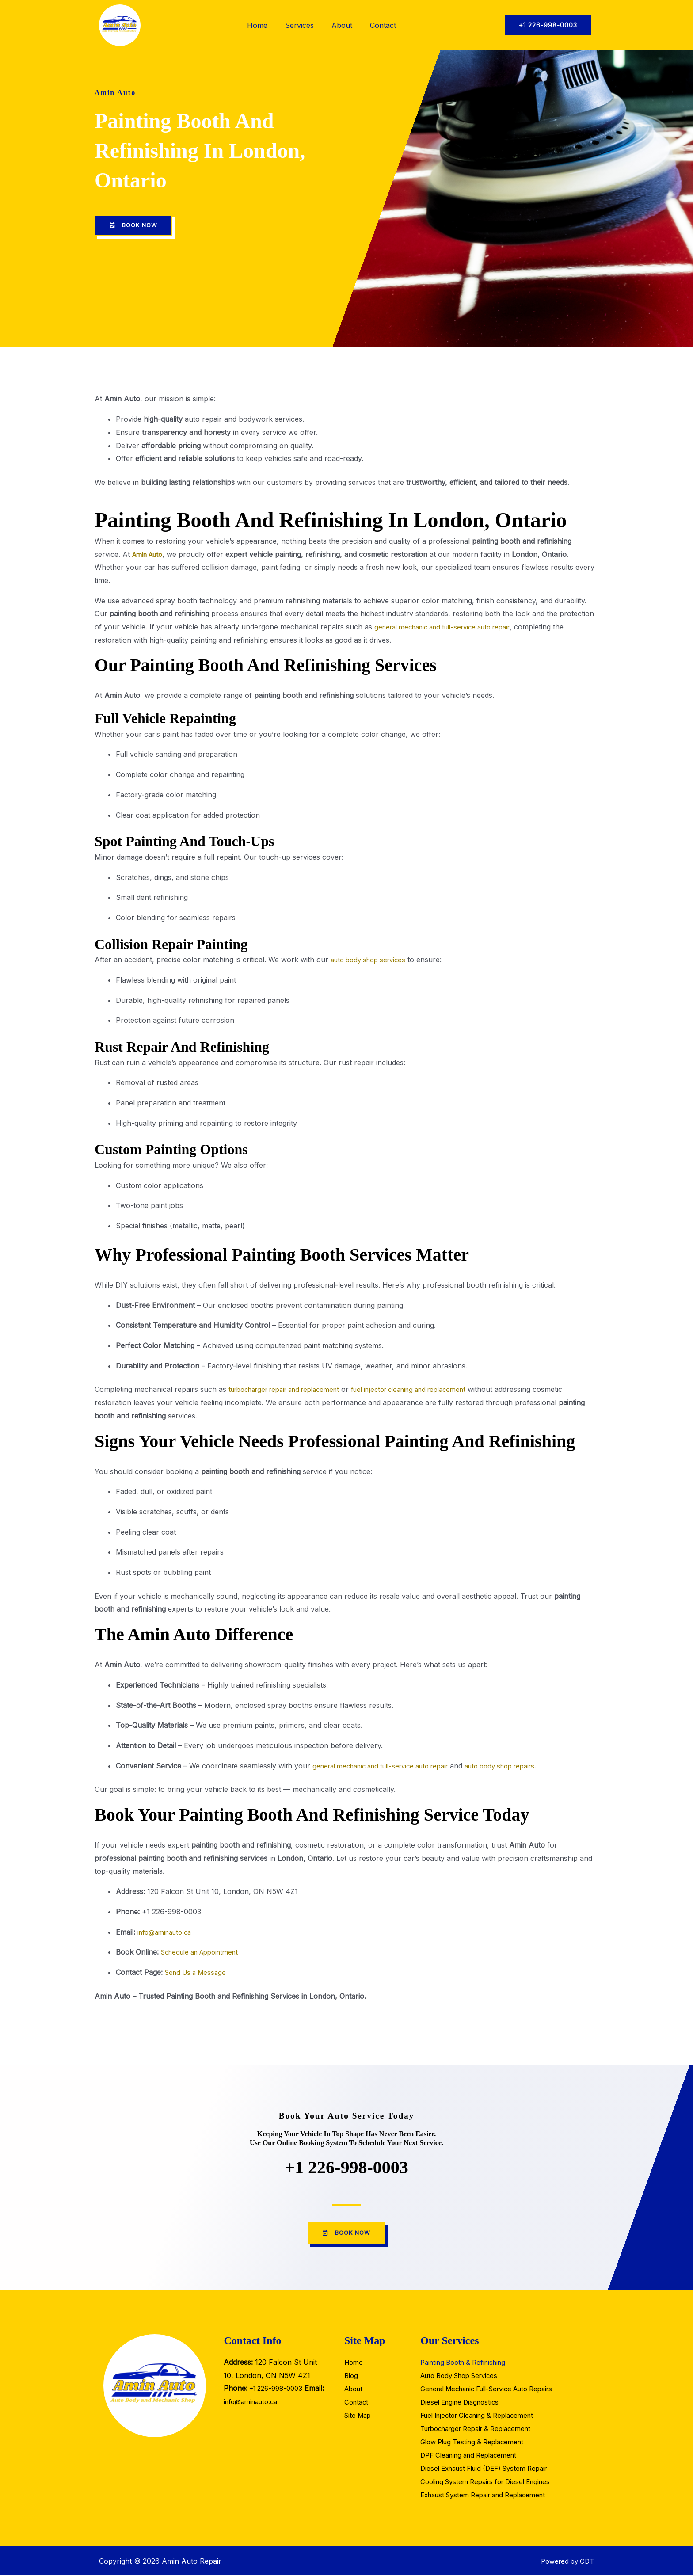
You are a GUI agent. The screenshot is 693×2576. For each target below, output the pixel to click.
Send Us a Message (198, 1972)
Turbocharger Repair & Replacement (482, 2429)
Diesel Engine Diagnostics (462, 2403)
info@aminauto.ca (167, 1932)
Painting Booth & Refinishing (467, 2363)
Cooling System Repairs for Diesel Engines (491, 2482)
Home (257, 25)
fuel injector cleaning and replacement (430, 1390)
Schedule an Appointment (204, 1952)
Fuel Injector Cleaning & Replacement (483, 2416)
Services (299, 25)
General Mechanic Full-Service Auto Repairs (495, 2389)
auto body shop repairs (522, 1766)
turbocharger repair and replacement (291, 1390)
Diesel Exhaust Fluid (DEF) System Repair (490, 2469)
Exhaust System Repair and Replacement (489, 2496)
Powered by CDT (565, 2561)
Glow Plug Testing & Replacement (476, 2443)
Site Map (359, 2416)
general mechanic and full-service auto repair (450, 627)
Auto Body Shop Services (463, 2376)
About (341, 25)
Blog (351, 2376)
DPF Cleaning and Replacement (473, 2456)
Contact (383, 25)
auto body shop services (372, 960)
